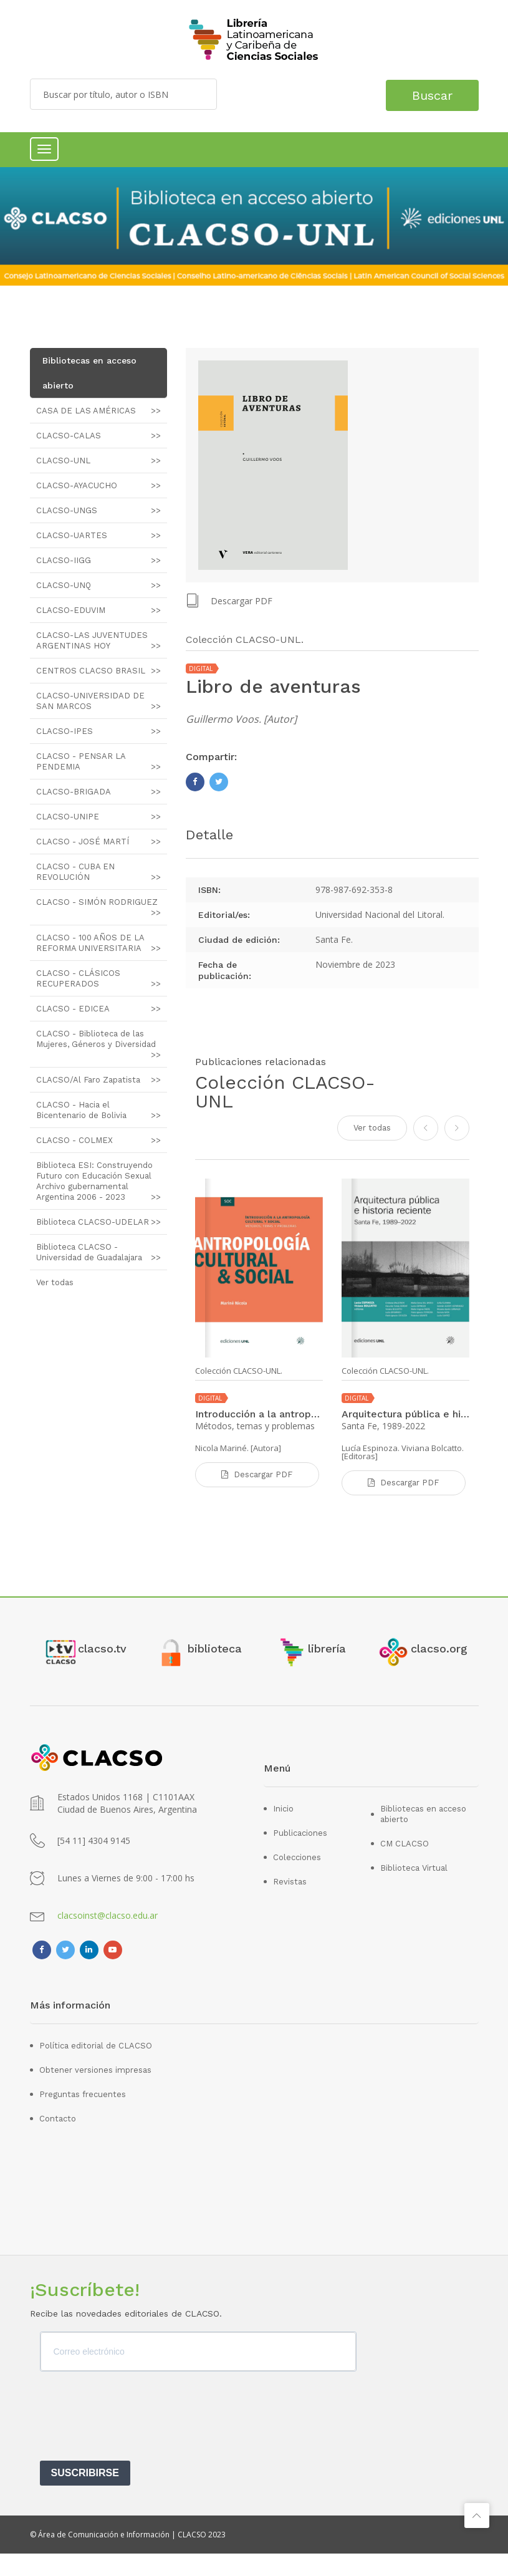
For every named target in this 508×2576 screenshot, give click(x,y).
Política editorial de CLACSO (95, 2068)
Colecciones (297, 1879)
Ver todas (372, 1126)
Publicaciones (300, 1855)
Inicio (283, 1831)
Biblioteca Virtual (414, 1890)
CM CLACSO (404, 1866)
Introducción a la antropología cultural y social (259, 1413)
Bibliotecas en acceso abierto (423, 1836)
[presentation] (134, 2442)
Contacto (57, 2141)
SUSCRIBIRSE (85, 2495)
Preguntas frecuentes (82, 2116)
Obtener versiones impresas (95, 2092)
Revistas (290, 1904)
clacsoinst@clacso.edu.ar (107, 1938)
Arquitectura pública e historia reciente (405, 1413)
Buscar (427, 94)
